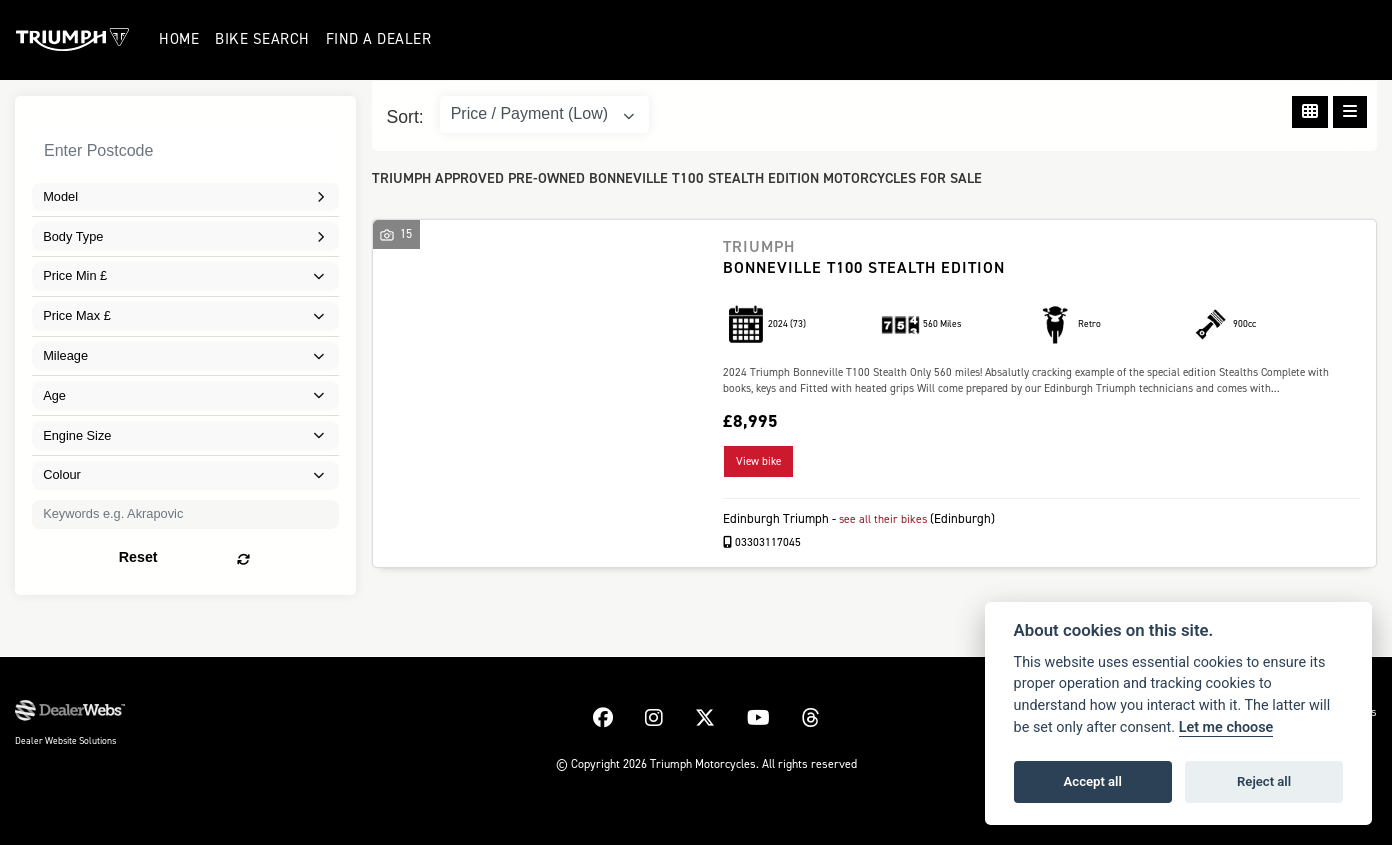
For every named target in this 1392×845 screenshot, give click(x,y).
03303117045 (762, 541)
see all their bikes (886, 518)
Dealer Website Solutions (65, 740)
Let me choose (1226, 727)
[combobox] (185, 197)
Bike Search (263, 39)
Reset (242, 554)
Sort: (405, 117)
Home (180, 39)
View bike (758, 461)
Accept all (1093, 781)
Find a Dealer (380, 39)
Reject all (1264, 781)
